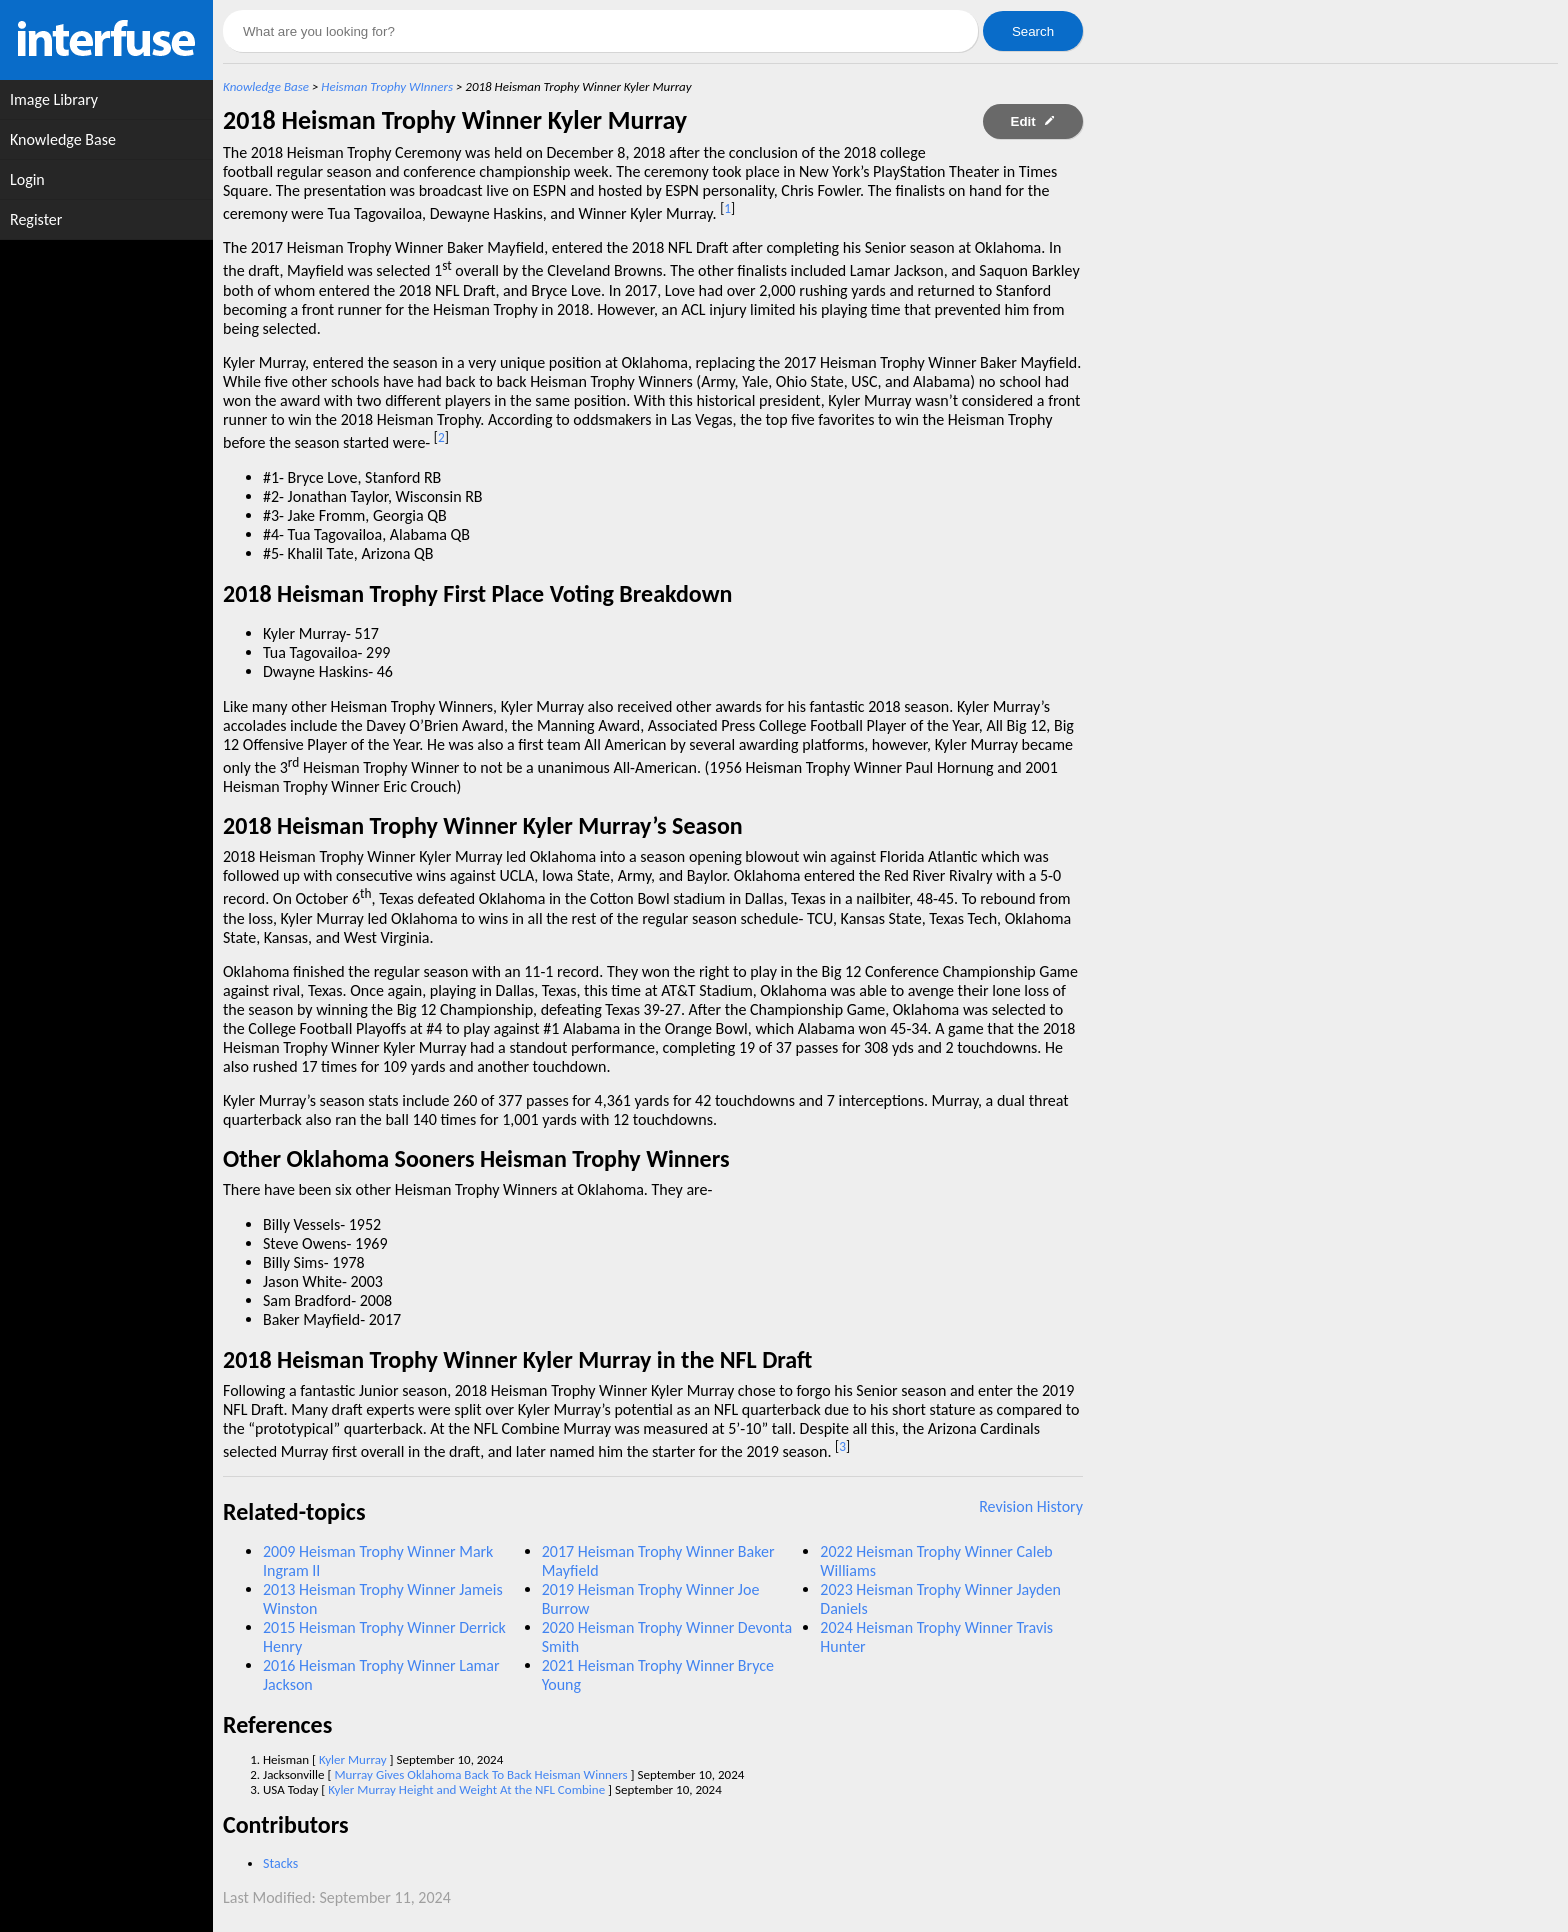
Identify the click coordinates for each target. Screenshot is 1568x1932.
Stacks (280, 1863)
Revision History (1031, 1506)
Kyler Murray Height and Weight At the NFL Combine (466, 1789)
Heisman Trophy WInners (387, 86)
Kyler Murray (353, 1759)
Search (1033, 31)
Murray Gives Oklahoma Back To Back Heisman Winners (480, 1774)
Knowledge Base (266, 86)
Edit (1033, 121)
